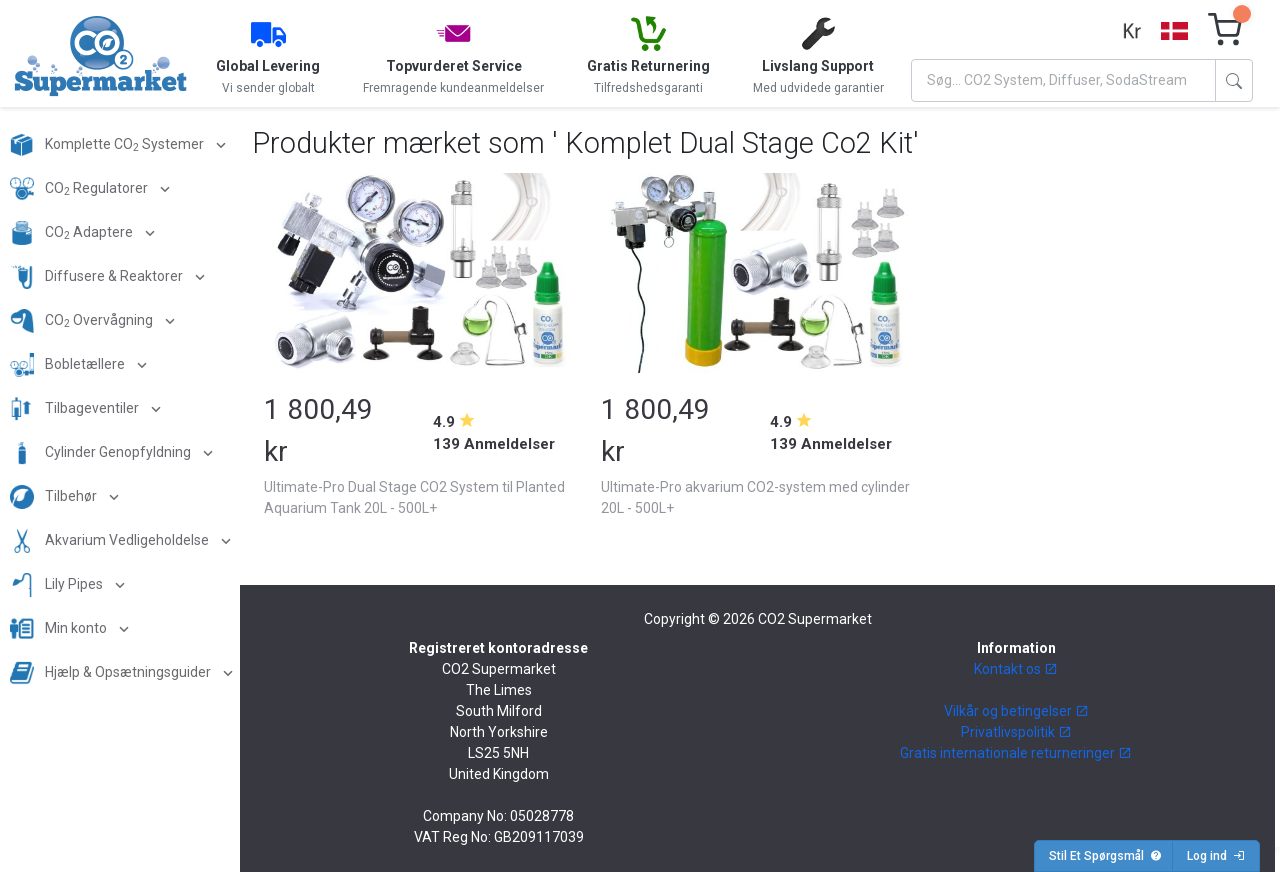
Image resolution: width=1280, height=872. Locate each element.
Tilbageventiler (76, 409)
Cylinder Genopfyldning (102, 453)
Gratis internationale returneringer (1016, 753)
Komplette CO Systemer (108, 145)
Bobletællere (69, 365)
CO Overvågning (83, 321)
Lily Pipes (58, 585)
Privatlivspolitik (1016, 732)
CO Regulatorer (80, 189)
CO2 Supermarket (815, 619)
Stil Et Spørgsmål (1105, 856)
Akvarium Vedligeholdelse (111, 541)
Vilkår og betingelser (1016, 711)
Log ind (1216, 856)
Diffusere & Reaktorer (98, 277)
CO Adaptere (73, 233)
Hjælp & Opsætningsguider (112, 673)
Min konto (60, 629)
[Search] (1063, 80)
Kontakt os (1016, 669)
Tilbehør (55, 497)
